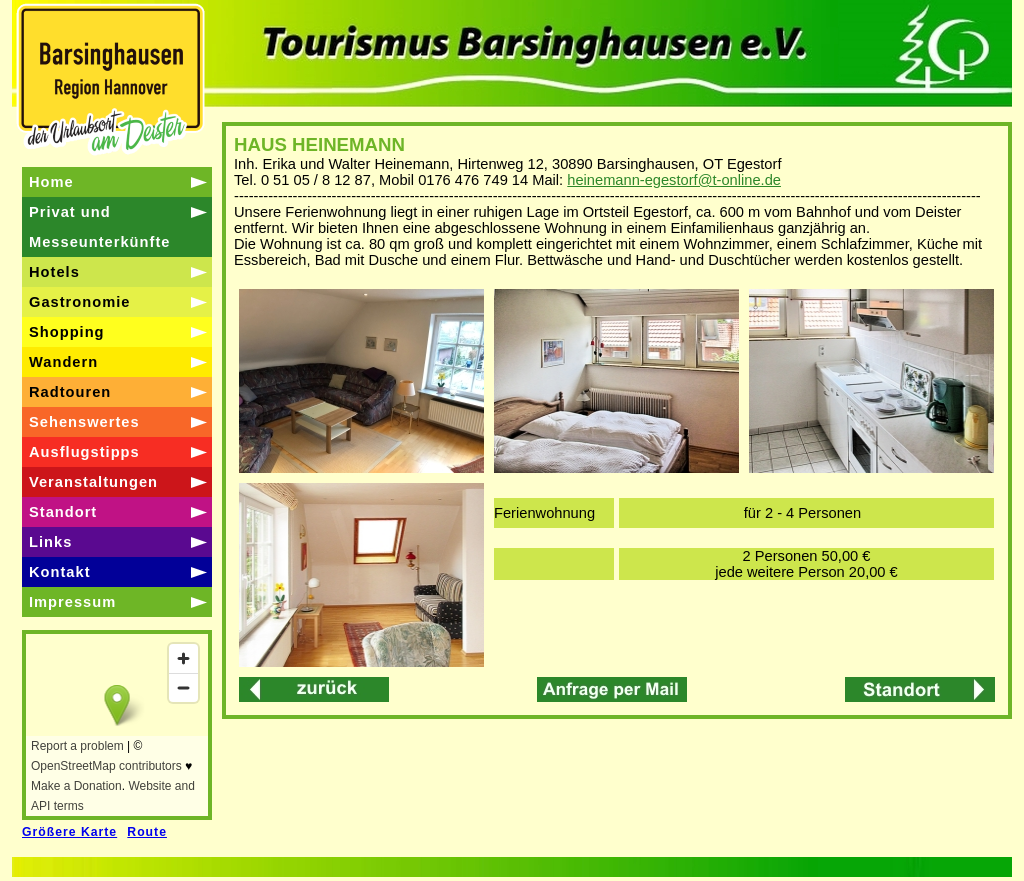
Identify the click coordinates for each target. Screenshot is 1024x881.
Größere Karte (69, 832)
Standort (63, 512)
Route (147, 832)
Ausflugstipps (84, 452)
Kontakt (60, 572)
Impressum (72, 602)
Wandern (63, 362)
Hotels (54, 272)
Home (51, 182)
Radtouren (70, 392)
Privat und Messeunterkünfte (99, 227)
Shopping (67, 332)
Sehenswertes (84, 422)
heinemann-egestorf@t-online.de (674, 180)
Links (50, 542)
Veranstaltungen (93, 482)
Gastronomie (79, 302)
